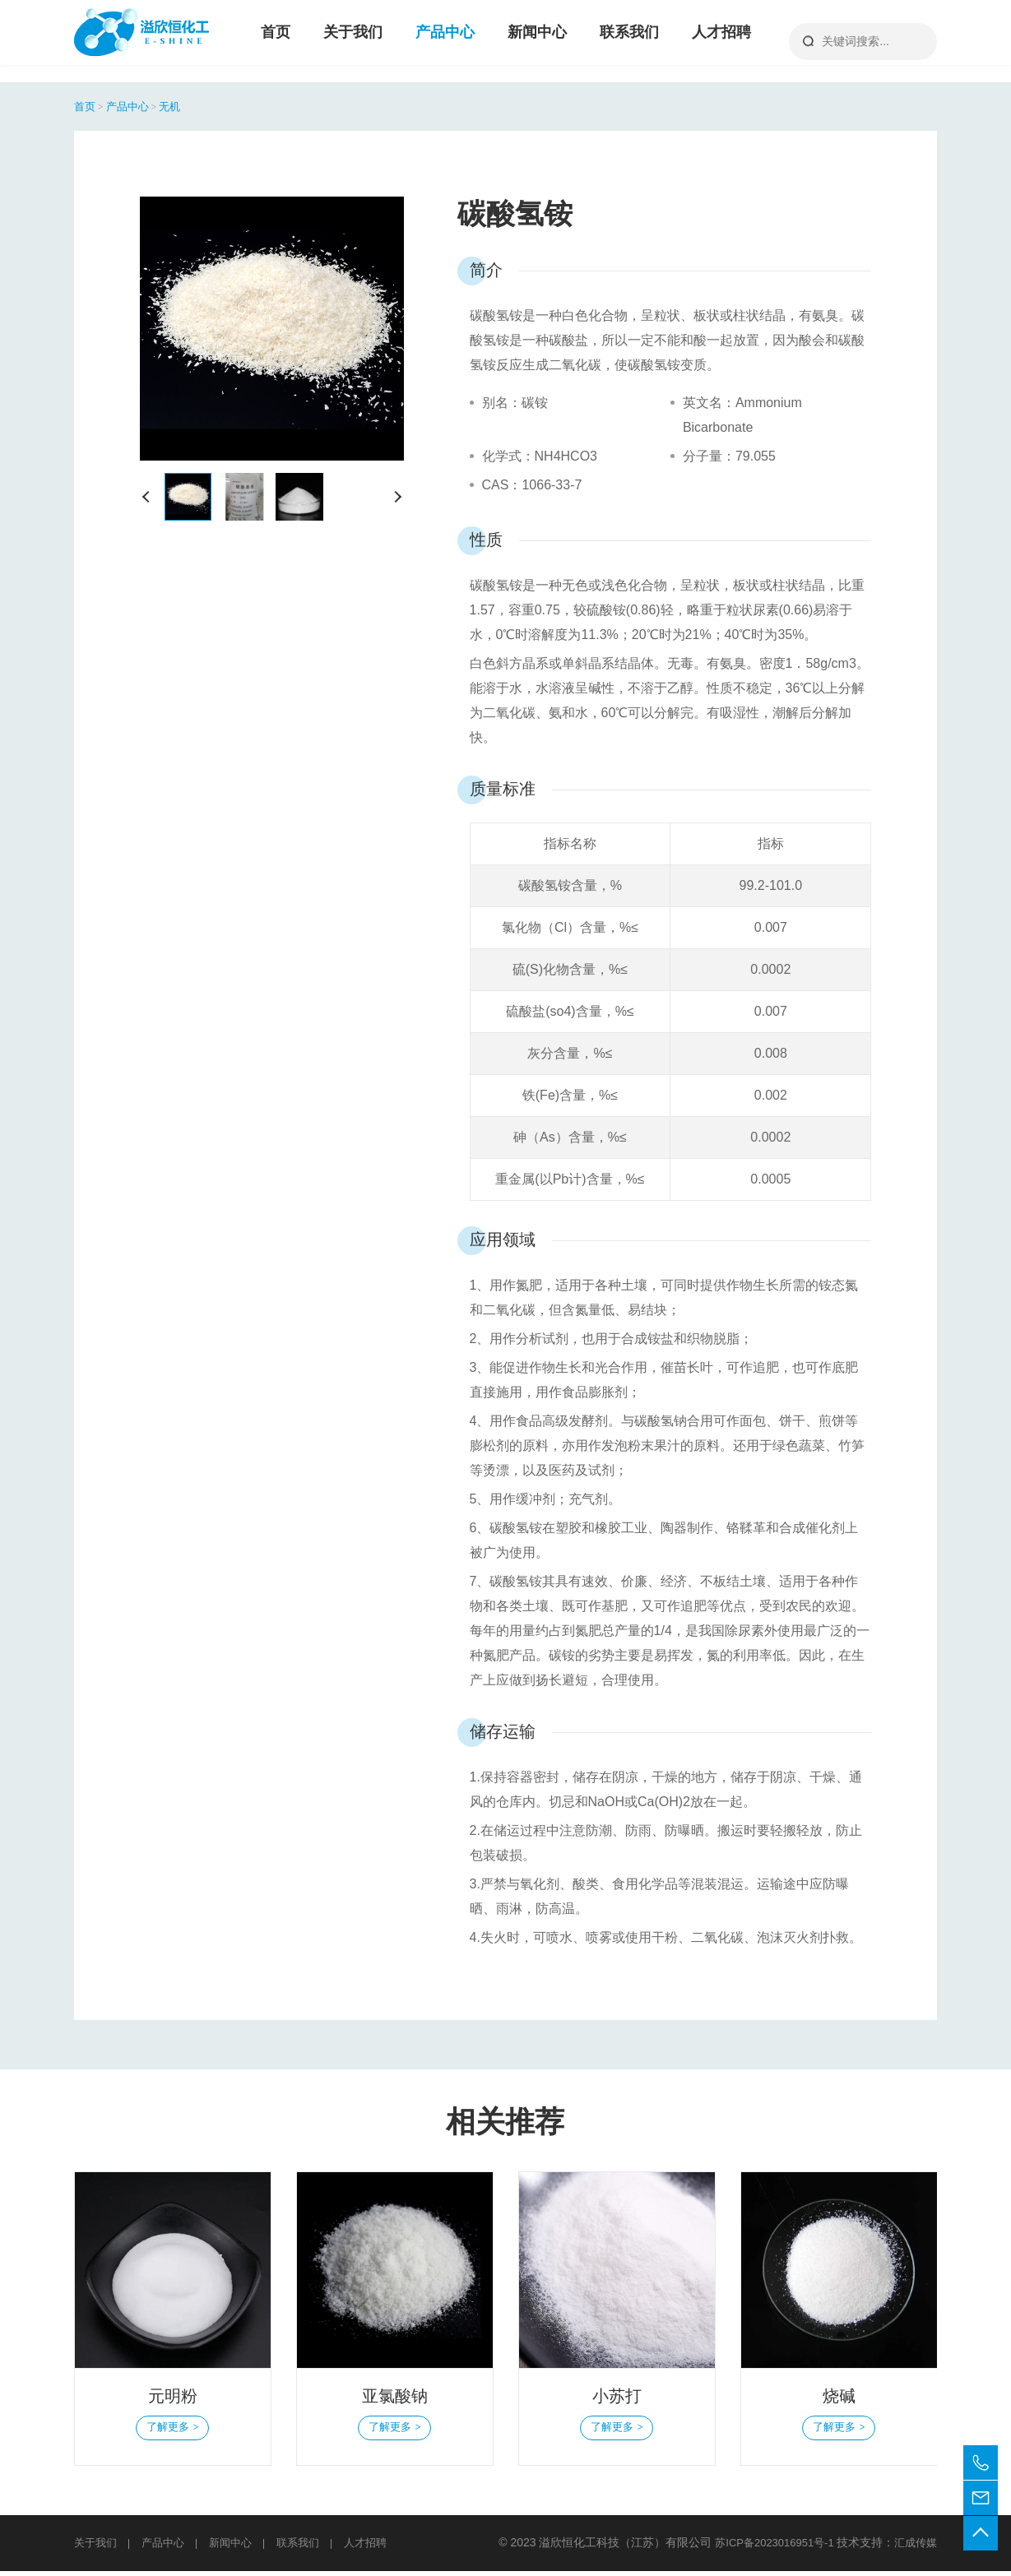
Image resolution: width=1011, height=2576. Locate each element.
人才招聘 (721, 41)
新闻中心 (537, 41)
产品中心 (445, 41)
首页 (275, 41)
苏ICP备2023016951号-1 (768, 2547)
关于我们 (353, 41)
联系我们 (629, 41)
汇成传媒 (914, 2547)
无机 (181, 106)
